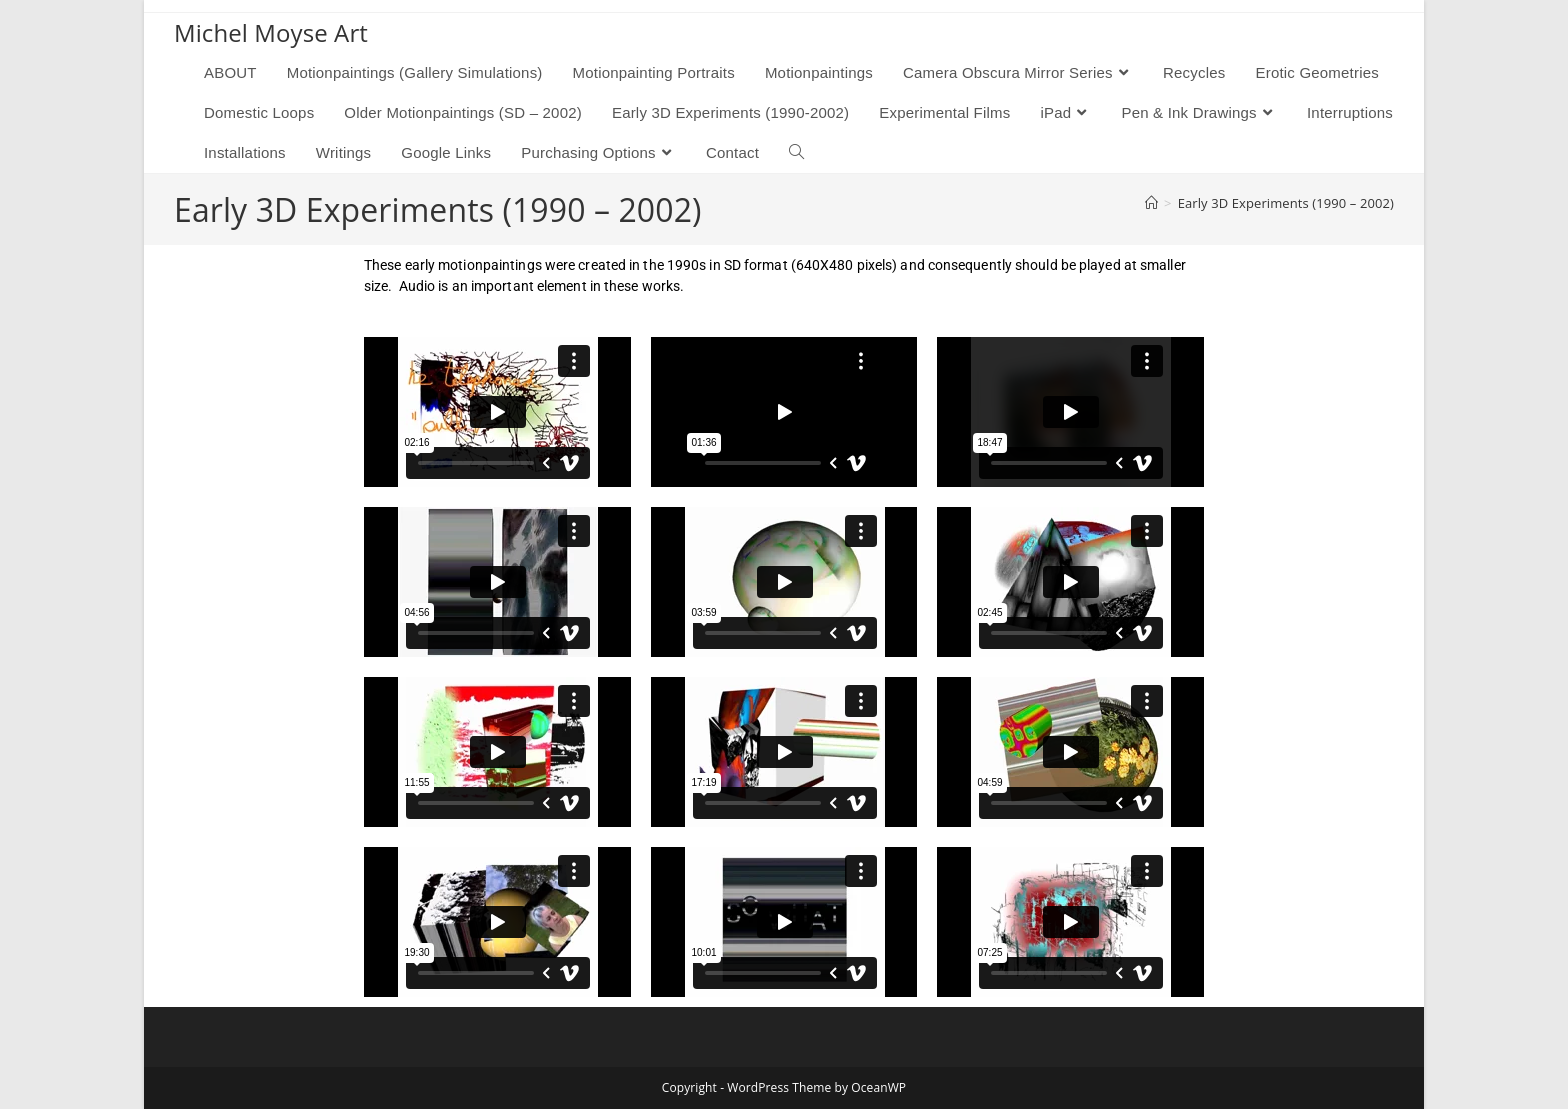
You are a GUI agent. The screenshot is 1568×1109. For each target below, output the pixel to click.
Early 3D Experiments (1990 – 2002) (1286, 203)
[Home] (1151, 203)
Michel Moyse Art (271, 32)
